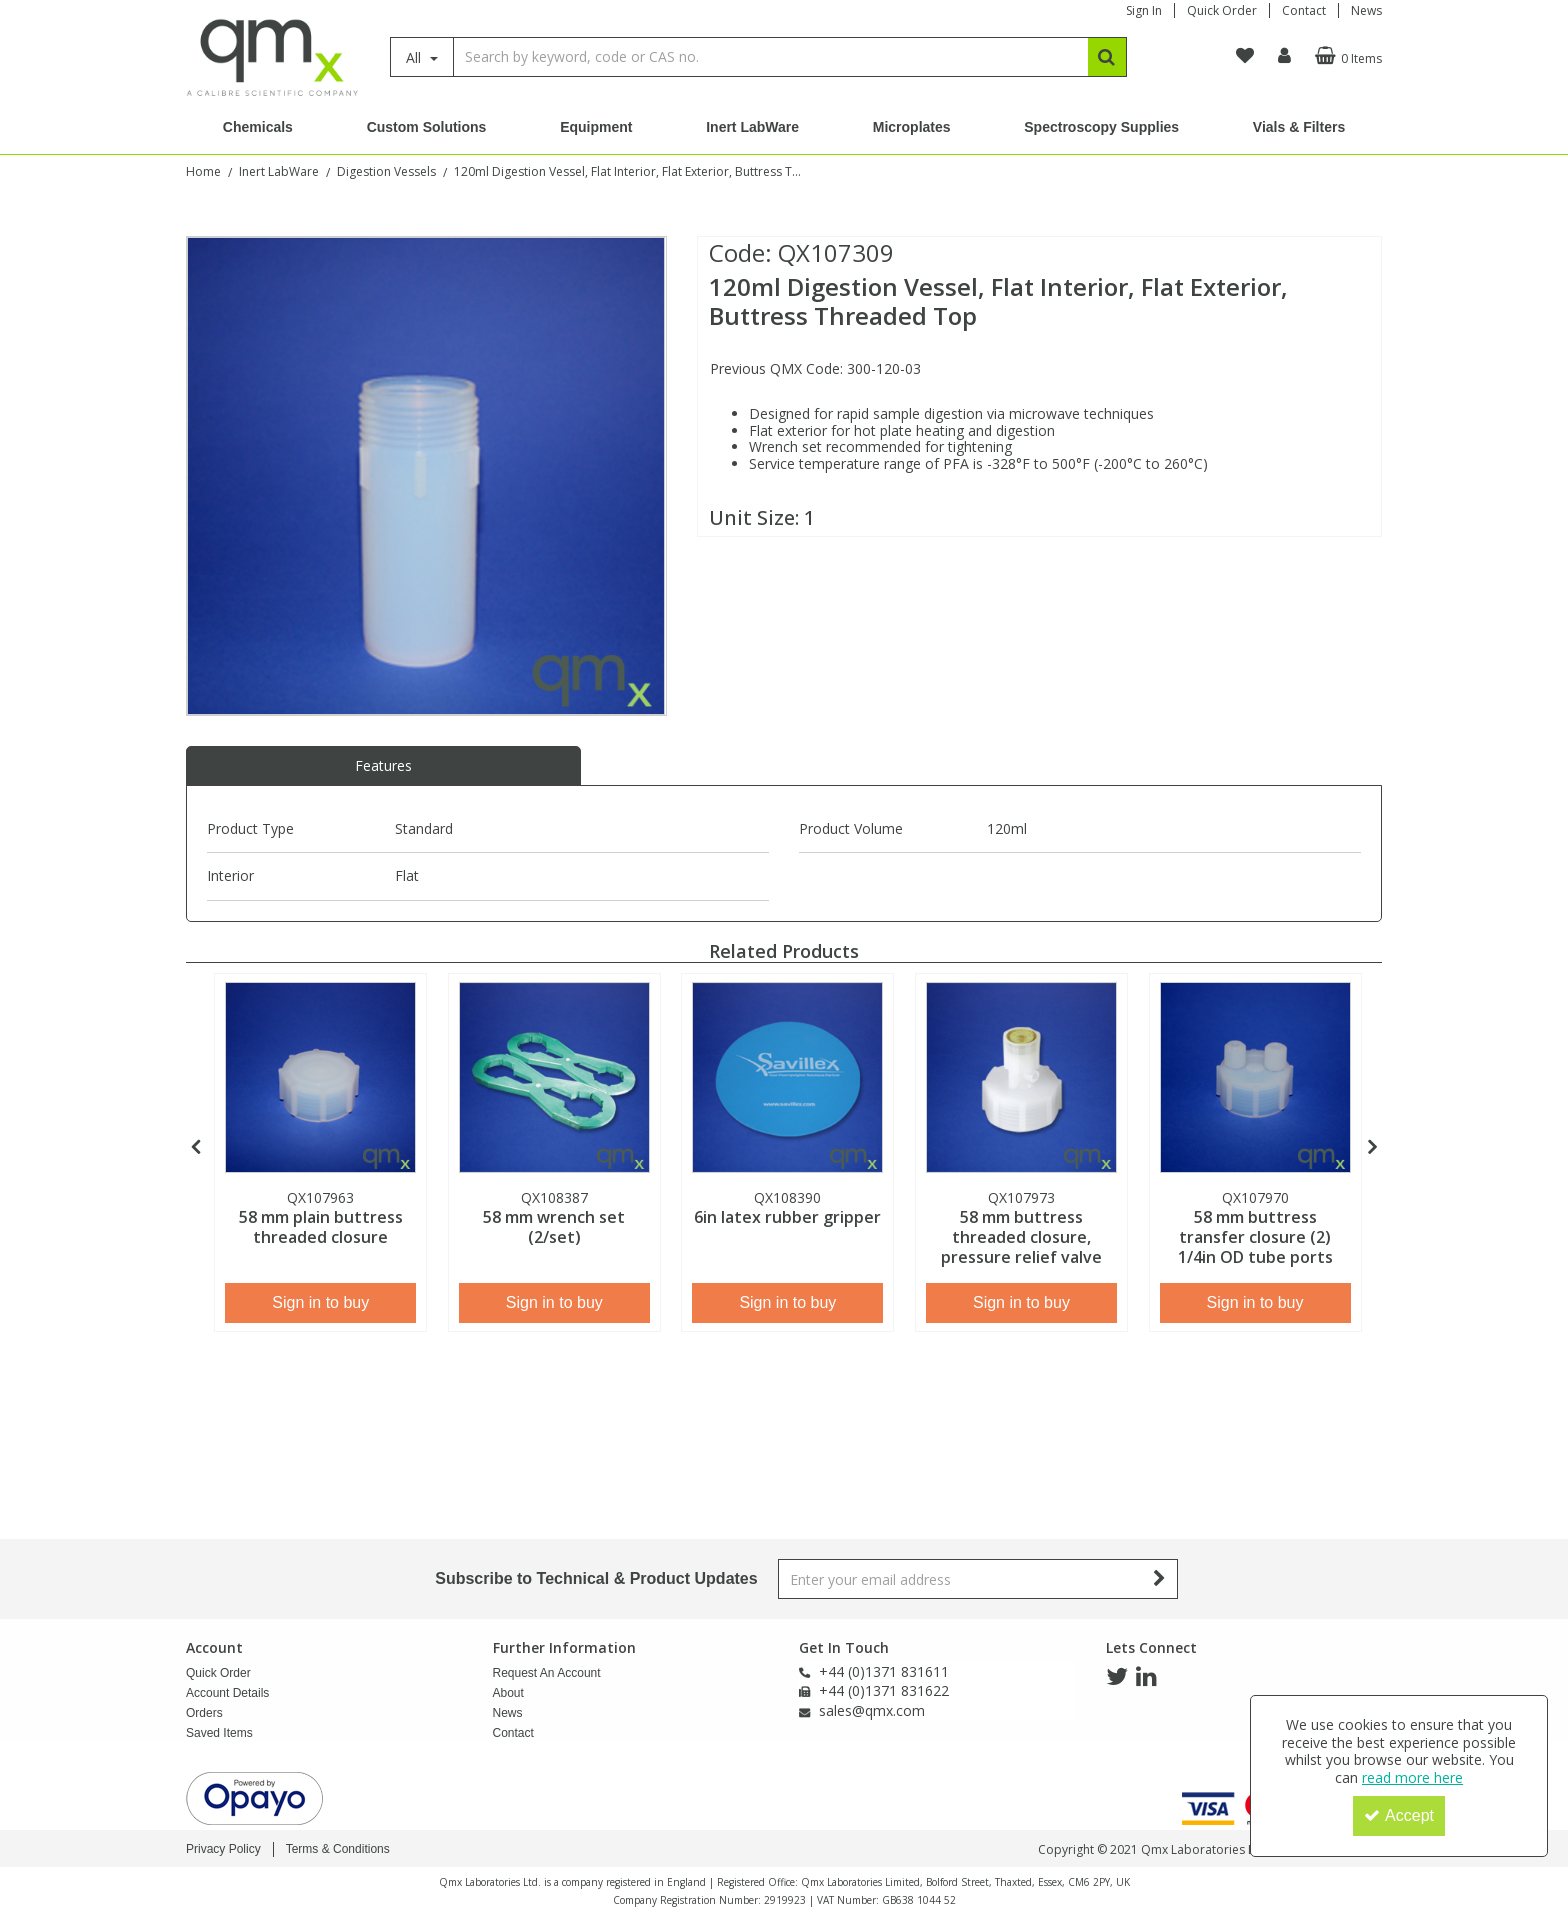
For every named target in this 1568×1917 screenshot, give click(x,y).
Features (383, 765)
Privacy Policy (223, 1849)
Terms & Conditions (338, 1849)
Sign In (1144, 10)
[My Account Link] (1284, 56)
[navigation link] (1245, 56)
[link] (1117, 1677)
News (1366, 10)
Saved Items (219, 1733)
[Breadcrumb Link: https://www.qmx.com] (203, 170)
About (508, 1693)
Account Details (227, 1693)
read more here (1412, 1777)
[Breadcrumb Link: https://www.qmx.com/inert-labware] (279, 170)
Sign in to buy (320, 1302)
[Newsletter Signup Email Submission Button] (1160, 1579)
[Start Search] (1107, 57)
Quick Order (1222, 10)
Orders (204, 1713)
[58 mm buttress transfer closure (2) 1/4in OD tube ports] (1255, 1077)
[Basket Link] (1346, 56)
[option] (426, 476)
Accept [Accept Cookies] (1399, 1815)
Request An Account (547, 1673)
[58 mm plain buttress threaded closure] (320, 1077)
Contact (1304, 10)
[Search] (770, 57)
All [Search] (415, 57)
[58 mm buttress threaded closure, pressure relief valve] (1021, 1077)
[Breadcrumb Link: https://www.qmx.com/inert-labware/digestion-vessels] (386, 170)
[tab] (383, 766)
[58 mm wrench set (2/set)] (554, 1077)
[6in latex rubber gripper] (787, 1077)
